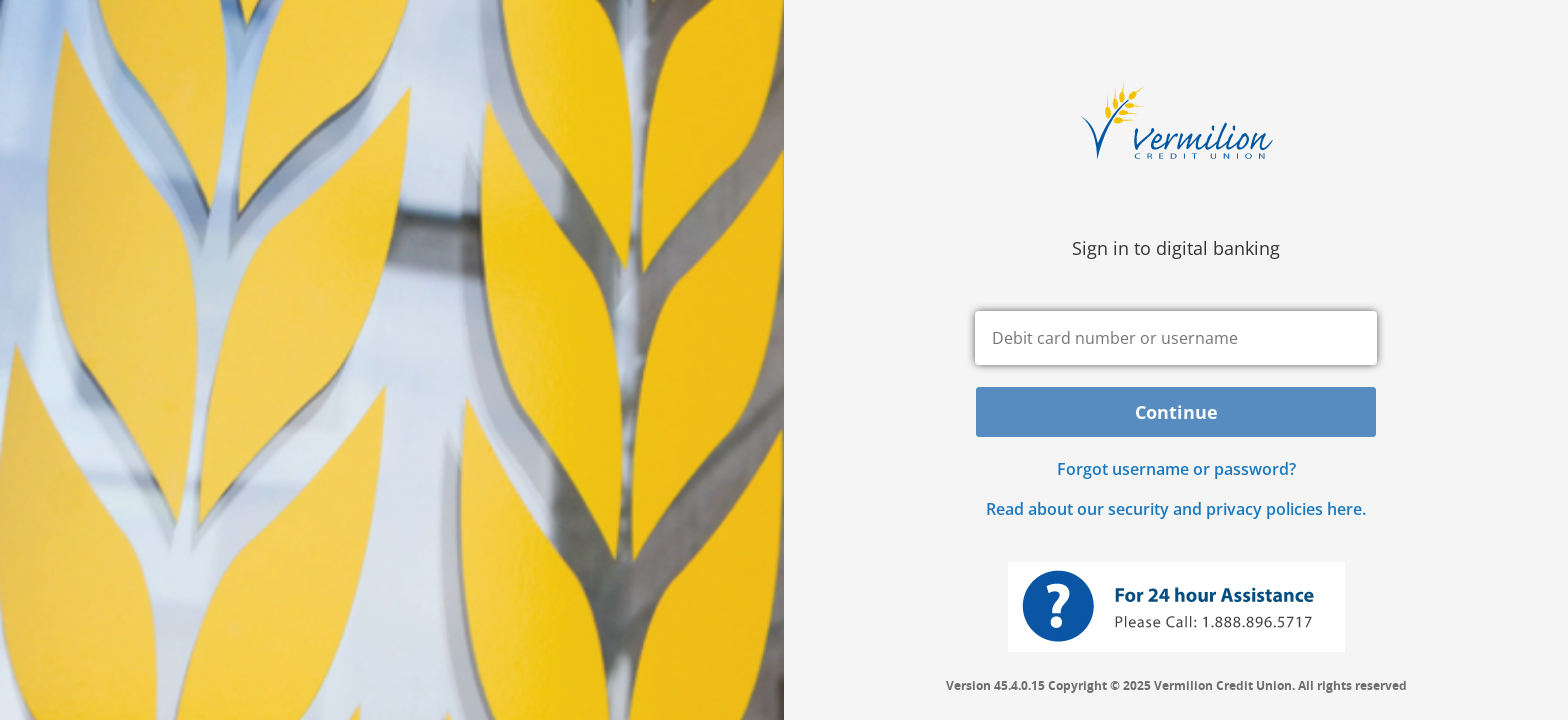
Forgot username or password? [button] (1176, 469)
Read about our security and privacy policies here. (1176, 509)
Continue (1176, 412)
